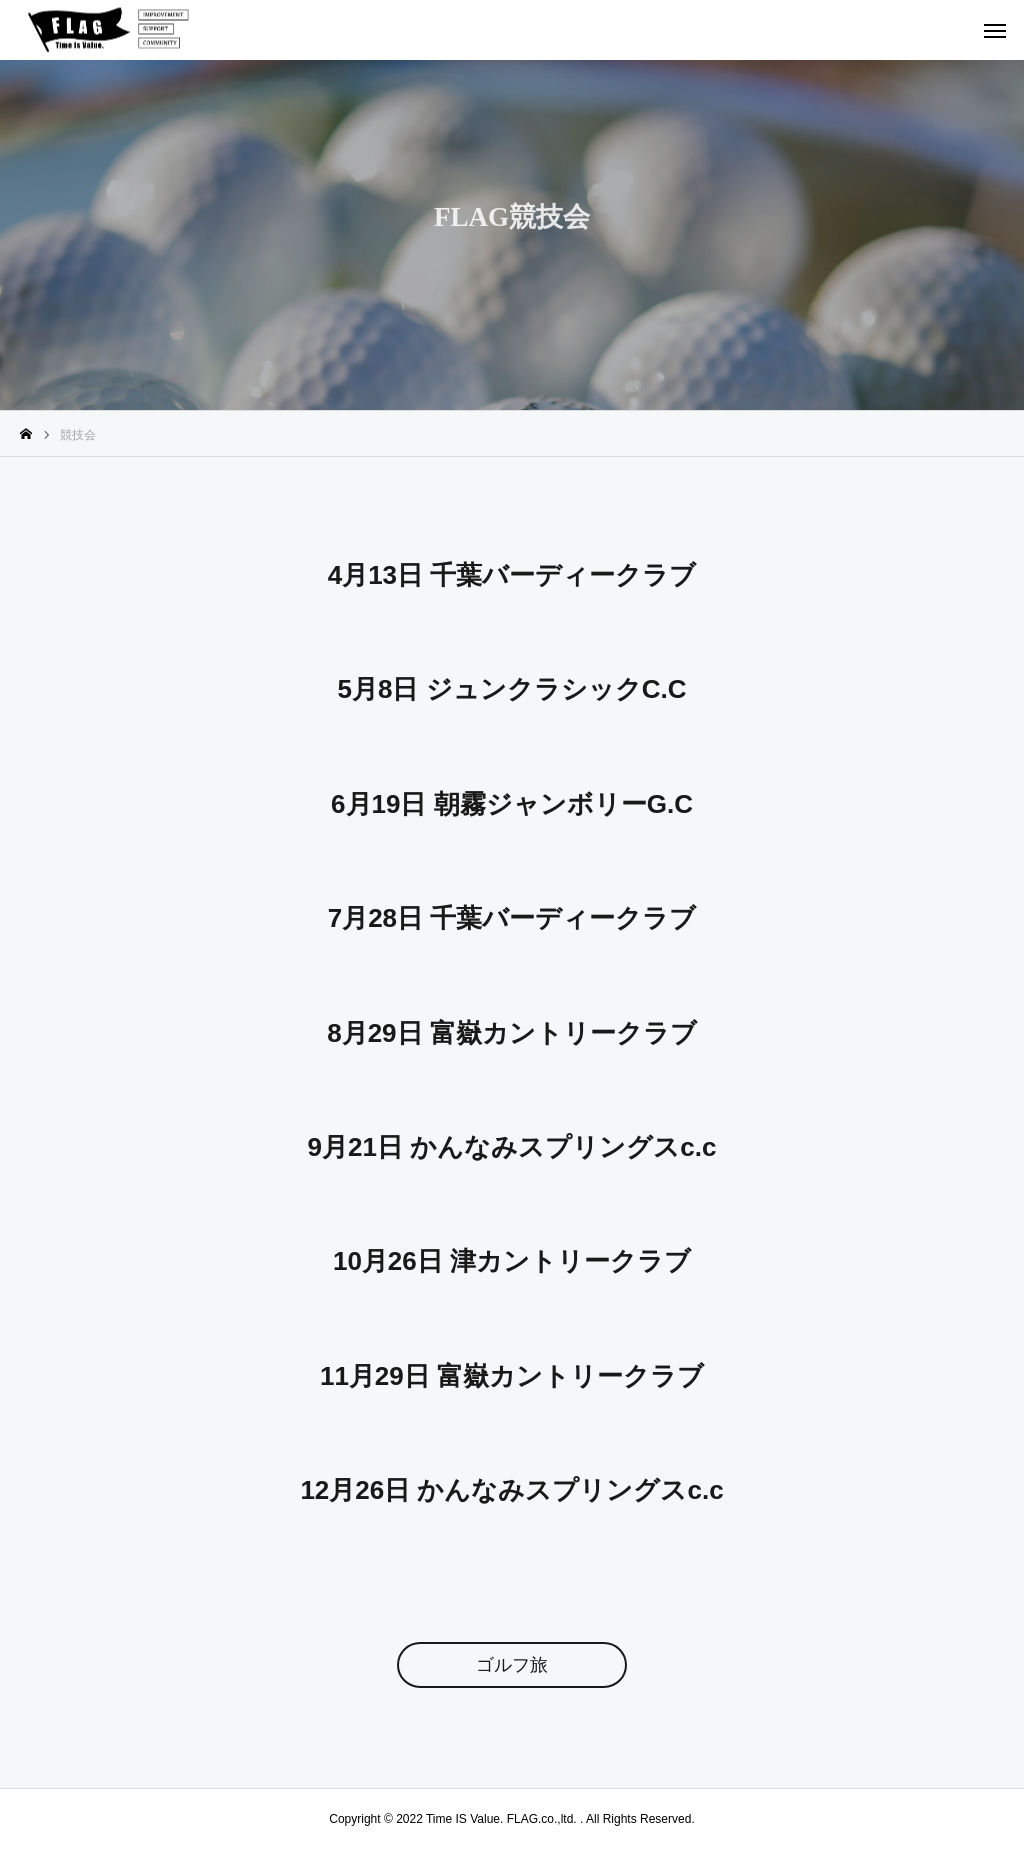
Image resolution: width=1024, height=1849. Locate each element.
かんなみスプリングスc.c (563, 1147)
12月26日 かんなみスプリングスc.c (511, 1490)
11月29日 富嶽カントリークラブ (512, 1376)
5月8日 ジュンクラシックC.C (512, 689)
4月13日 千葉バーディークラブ (512, 575)
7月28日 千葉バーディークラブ (512, 918)
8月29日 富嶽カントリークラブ (512, 1033)
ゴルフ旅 (512, 1665)
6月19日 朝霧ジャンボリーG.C (512, 804)
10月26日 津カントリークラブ (512, 1261)
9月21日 (359, 1147)
